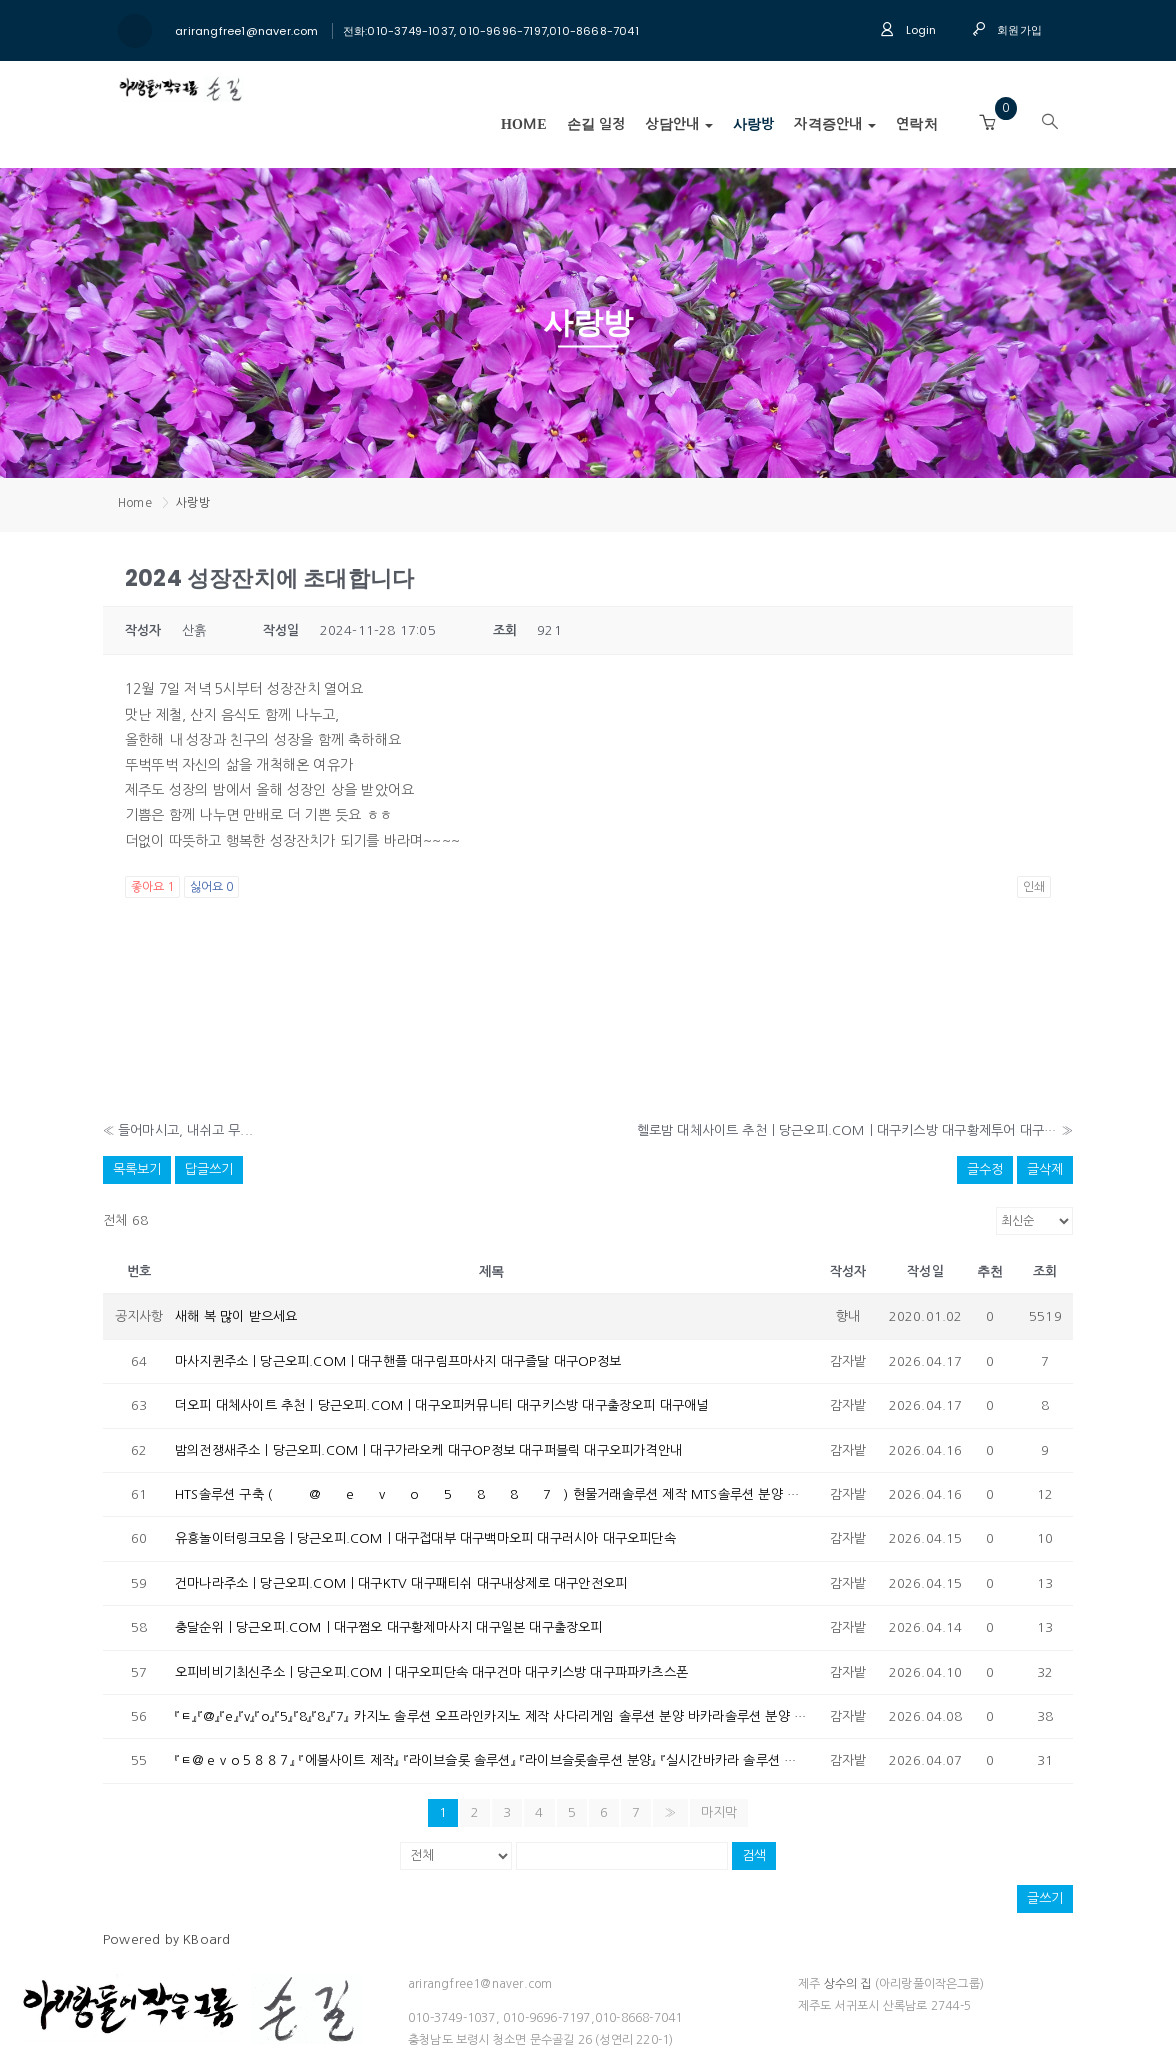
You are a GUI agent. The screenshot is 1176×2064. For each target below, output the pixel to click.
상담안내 (679, 124)
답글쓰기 (209, 1169)
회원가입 (1007, 30)
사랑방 (754, 124)
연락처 (917, 124)
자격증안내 (835, 124)
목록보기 (137, 1169)
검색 (754, 1855)
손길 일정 (596, 124)
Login (908, 30)
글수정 (985, 1169)
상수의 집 (848, 1984)
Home (524, 124)
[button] (987, 123)
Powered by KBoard (166, 1939)
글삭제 (1045, 1169)
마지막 (719, 1812)
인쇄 (1034, 887)
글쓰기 (1045, 1898)
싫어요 (211, 887)
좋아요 (152, 887)
